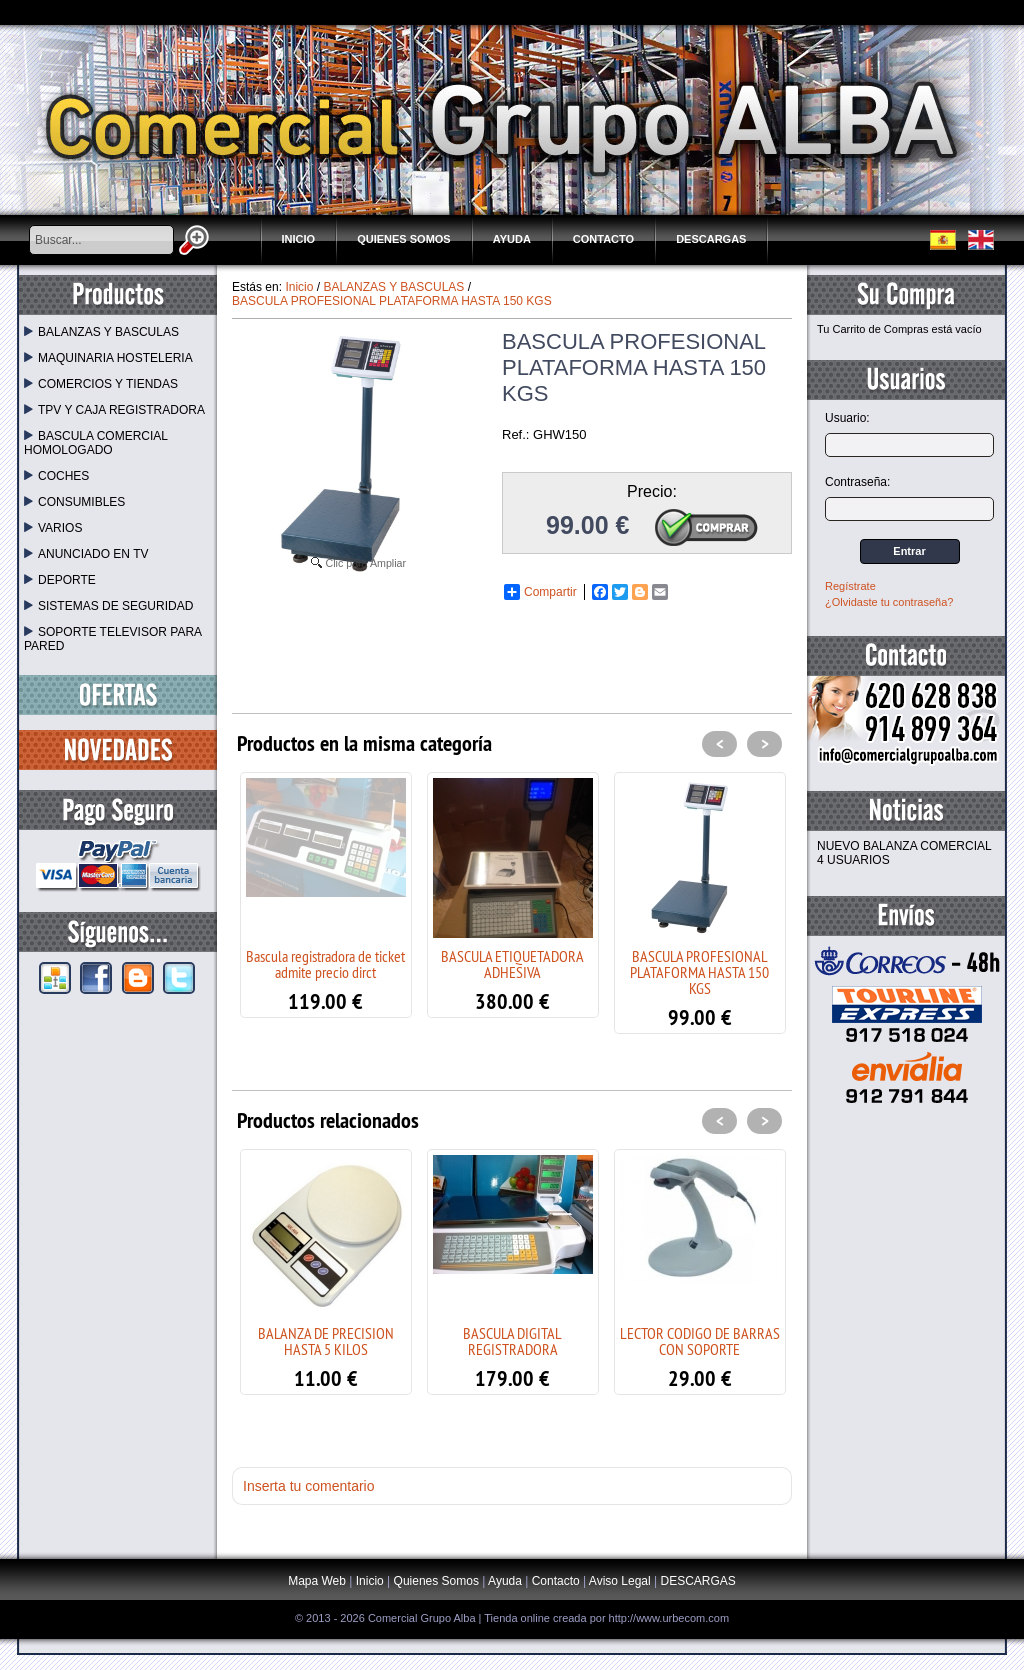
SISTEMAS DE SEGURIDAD (108, 606)
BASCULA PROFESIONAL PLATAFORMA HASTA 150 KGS (699, 972)
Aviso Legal (620, 1581)
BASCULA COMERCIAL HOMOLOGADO (96, 443)
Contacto (603, 239)
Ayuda (512, 239)
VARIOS (53, 528)
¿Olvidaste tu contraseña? (889, 602)
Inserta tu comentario (309, 1486)
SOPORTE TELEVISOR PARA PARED (112, 639)
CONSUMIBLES (74, 502)
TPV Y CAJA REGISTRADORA (114, 410)
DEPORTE (60, 580)
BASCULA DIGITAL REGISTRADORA (512, 1341)
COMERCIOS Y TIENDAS (101, 384)
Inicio (299, 239)
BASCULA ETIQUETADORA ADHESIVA (512, 964)
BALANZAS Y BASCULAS (101, 332)
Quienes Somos (404, 239)
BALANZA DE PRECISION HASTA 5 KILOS (326, 1341)
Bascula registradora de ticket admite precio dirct (325, 964)
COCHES (56, 476)
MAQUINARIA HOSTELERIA (108, 358)
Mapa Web (318, 1581)
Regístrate (850, 586)
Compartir (540, 592)
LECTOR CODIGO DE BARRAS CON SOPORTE (700, 1341)
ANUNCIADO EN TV (86, 554)
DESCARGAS (711, 239)
